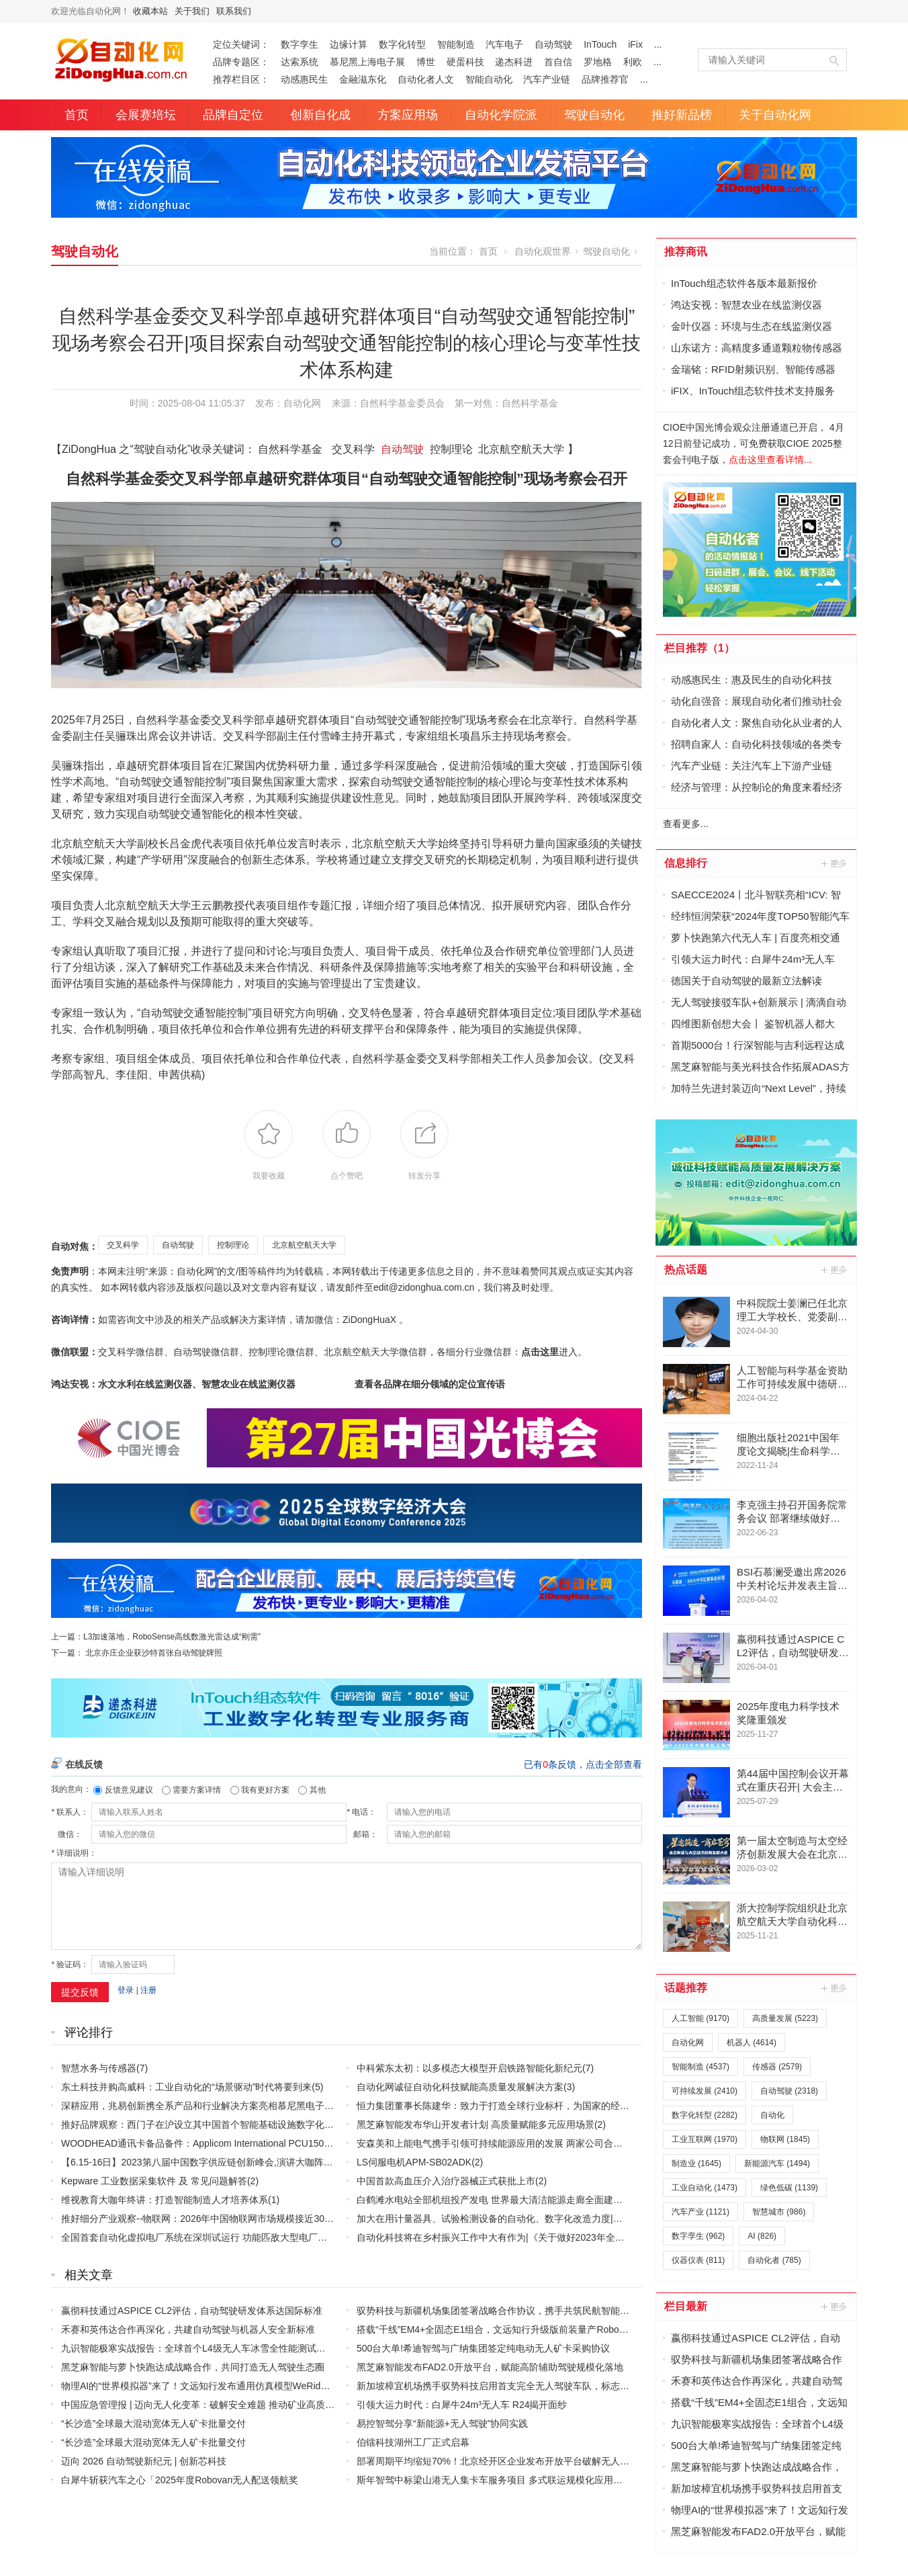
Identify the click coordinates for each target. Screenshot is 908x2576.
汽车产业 (700, 2212)
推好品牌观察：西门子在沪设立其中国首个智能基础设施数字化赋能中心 (211, 2124)
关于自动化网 (775, 115)
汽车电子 (504, 44)
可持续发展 (704, 2091)
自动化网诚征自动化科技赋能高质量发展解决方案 (460, 2086)
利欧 (632, 61)
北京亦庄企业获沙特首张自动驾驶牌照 (153, 1653)
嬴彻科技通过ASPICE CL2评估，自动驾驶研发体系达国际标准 (191, 2310)
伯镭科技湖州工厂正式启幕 (413, 2442)
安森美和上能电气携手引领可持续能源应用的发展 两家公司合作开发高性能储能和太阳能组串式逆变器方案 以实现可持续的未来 (623, 2143)
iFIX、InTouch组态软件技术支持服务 (753, 390)
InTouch (600, 44)
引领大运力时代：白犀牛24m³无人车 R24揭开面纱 (462, 2404)
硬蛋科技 (465, 61)
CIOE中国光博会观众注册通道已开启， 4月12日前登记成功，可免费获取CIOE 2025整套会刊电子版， (753, 443)
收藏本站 (150, 11)
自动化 (772, 2115)
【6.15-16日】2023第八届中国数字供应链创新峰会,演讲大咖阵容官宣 (206, 2162)
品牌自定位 (233, 115)
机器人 (751, 2042)
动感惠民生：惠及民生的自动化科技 (751, 679)
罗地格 (598, 61)
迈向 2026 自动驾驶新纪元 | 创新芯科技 (143, 2461)
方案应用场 (407, 115)
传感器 (777, 2066)
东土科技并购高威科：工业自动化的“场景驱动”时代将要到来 (186, 2086)
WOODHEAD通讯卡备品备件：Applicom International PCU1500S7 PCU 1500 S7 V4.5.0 (245, 2143)
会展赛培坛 (146, 115)
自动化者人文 (426, 79)
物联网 (785, 2139)
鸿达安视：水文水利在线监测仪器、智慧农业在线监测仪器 (173, 1384)
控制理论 (233, 1245)
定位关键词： (241, 44)
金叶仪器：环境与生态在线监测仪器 (751, 326)
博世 (425, 61)
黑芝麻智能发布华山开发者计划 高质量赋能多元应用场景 (475, 2124)
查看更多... (686, 823)
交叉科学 (123, 1245)
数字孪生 (299, 44)
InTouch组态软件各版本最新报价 (744, 283)
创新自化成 (320, 115)
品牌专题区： (241, 61)
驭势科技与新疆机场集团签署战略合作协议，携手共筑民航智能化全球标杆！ (516, 2310)
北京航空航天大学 (304, 1245)
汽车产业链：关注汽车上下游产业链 (751, 765)
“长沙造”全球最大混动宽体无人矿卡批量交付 (153, 2423)
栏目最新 (685, 2306)
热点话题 (685, 1269)
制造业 (696, 2163)
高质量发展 (785, 2018)
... (658, 44)
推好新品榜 (681, 115)
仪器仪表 (698, 2260)
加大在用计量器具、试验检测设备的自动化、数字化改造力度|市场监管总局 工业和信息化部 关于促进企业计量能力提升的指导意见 (628, 2218)
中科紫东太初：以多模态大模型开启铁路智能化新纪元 (469, 2068)
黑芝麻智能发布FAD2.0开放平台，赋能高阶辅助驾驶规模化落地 (490, 2367)
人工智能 (700, 2018)
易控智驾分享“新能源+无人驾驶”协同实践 (443, 2423)
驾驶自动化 (594, 115)
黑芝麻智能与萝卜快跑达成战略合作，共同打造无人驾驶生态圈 (192, 2367)
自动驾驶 (553, 44)
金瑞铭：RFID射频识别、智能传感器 (753, 369)
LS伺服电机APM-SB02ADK (414, 2162)
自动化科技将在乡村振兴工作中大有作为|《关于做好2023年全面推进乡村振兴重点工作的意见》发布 (566, 2237)
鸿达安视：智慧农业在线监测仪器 (746, 304)
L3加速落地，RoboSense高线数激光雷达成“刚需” (172, 1636)
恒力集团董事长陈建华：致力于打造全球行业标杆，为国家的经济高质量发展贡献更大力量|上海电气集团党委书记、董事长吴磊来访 (631, 2105)
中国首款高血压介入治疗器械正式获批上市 (446, 2181)
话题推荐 (685, 1987)
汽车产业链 (546, 79)
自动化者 (774, 2260)
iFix (635, 44)
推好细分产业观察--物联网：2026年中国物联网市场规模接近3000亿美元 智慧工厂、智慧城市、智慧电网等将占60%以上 (312, 2218)
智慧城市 (778, 2212)
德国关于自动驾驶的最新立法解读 (746, 980)
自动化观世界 (542, 251)
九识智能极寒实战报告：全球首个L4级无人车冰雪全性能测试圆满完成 (207, 2348)
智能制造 (456, 44)
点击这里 (540, 1351)
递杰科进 (514, 61)
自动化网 (302, 403)
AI (761, 2236)
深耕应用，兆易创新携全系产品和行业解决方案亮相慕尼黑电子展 (197, 2105)
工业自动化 (704, 2187)
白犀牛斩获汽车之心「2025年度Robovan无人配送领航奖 (179, 2480)
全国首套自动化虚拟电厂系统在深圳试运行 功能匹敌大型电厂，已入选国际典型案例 (236, 2237)
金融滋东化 (362, 79)
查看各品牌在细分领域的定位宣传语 (430, 1384)
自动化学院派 (501, 115)
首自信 (558, 61)
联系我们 (233, 11)
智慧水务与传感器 (98, 2068)
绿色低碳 (789, 2187)
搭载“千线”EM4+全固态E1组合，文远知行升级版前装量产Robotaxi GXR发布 (516, 2329)
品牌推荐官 (605, 79)
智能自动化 (488, 79)
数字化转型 (402, 44)
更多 (834, 863)
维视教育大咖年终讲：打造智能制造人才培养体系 (164, 2199)
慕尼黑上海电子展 (367, 61)
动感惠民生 (304, 79)
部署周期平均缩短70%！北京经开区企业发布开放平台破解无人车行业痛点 (512, 2461)
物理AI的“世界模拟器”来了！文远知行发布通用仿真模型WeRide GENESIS (215, 2385)
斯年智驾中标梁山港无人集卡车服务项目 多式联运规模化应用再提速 (499, 2480)
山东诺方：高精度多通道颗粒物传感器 (756, 347)
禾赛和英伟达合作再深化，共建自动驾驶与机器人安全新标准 (188, 2329)
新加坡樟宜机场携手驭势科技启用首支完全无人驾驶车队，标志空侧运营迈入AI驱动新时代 (544, 2385)
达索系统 (299, 61)
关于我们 (192, 11)
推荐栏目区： (241, 79)
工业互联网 (704, 2139)
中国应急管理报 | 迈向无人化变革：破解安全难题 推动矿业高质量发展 (207, 2404)
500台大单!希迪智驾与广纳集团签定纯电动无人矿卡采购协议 (483, 2348)
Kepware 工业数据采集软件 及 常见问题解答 (154, 2181)
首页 (76, 115)
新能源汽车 (777, 2163)
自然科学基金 (530, 403)
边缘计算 (348, 44)
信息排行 (685, 863)
